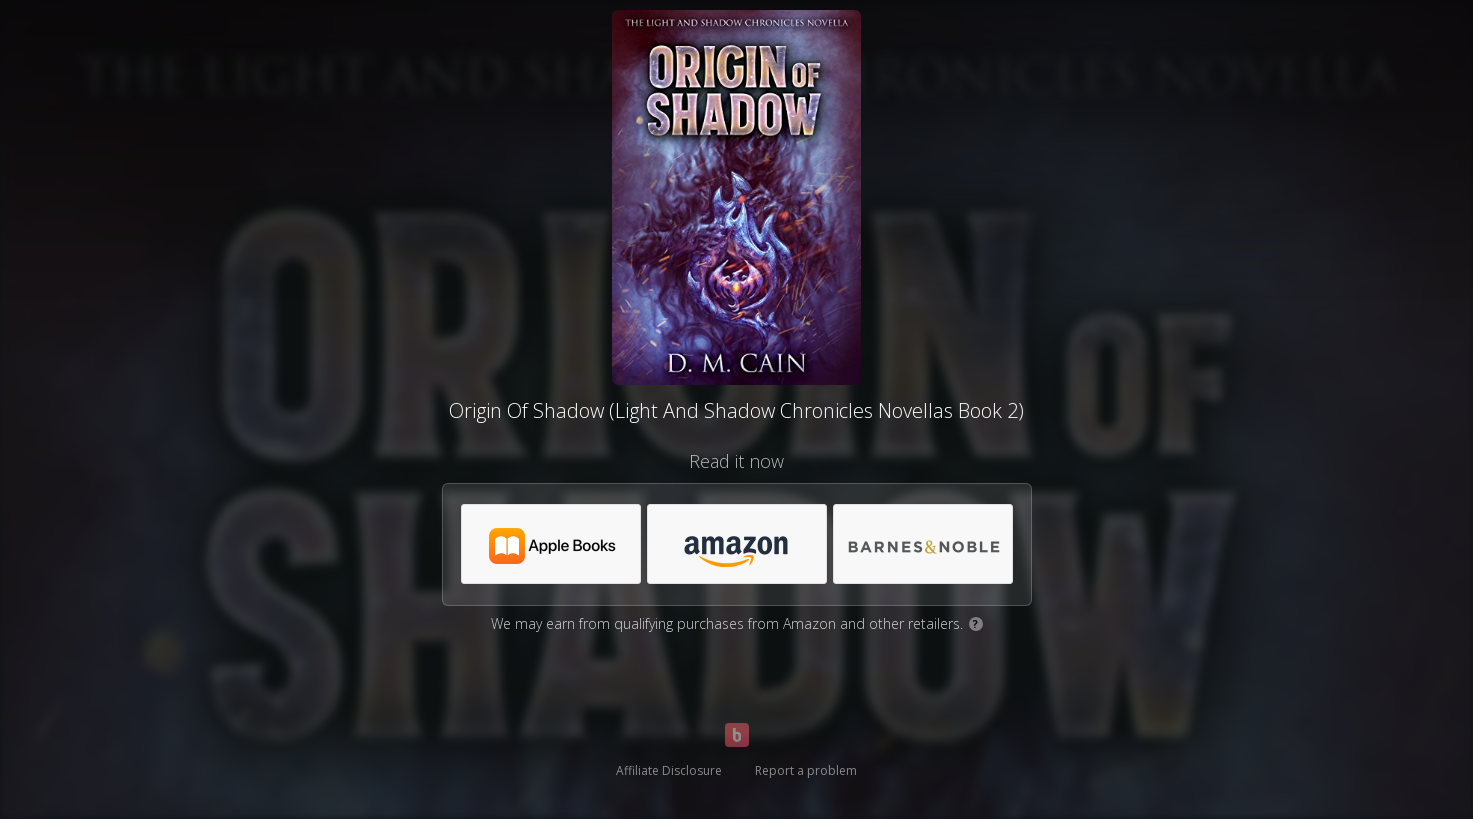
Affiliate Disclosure (669, 770)
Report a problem (806, 770)
